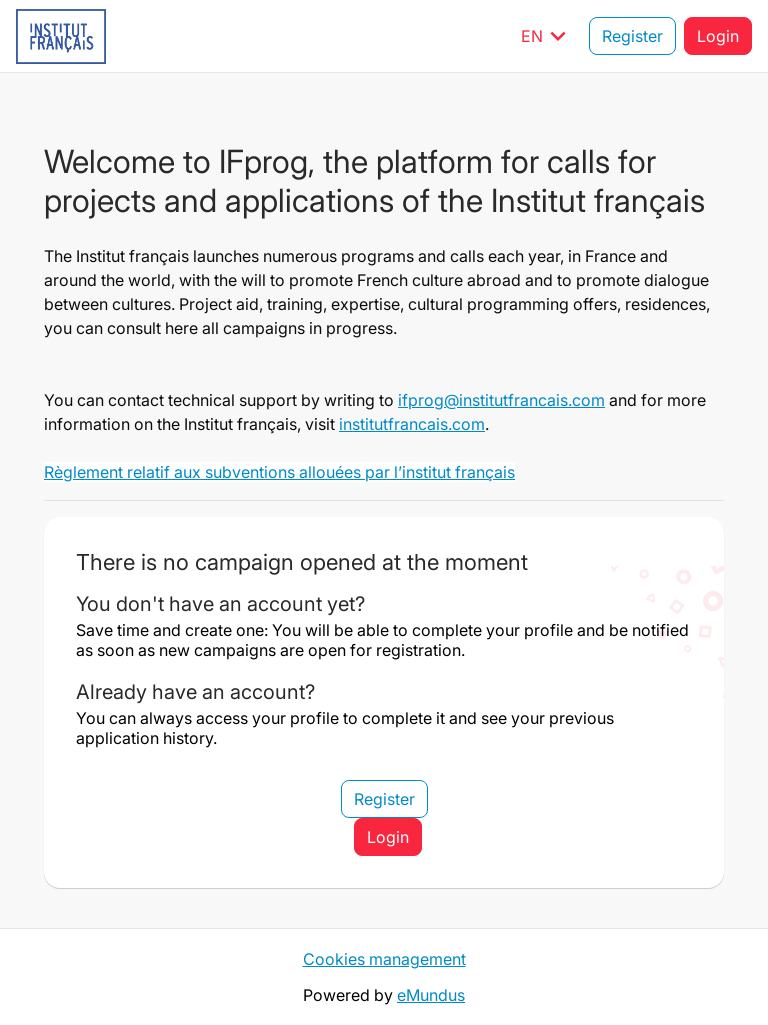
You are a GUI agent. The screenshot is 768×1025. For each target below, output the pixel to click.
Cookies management (384, 959)
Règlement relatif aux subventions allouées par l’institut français (279, 472)
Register (632, 36)
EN (547, 36)
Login (718, 36)
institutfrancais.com (412, 424)
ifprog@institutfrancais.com (501, 400)
